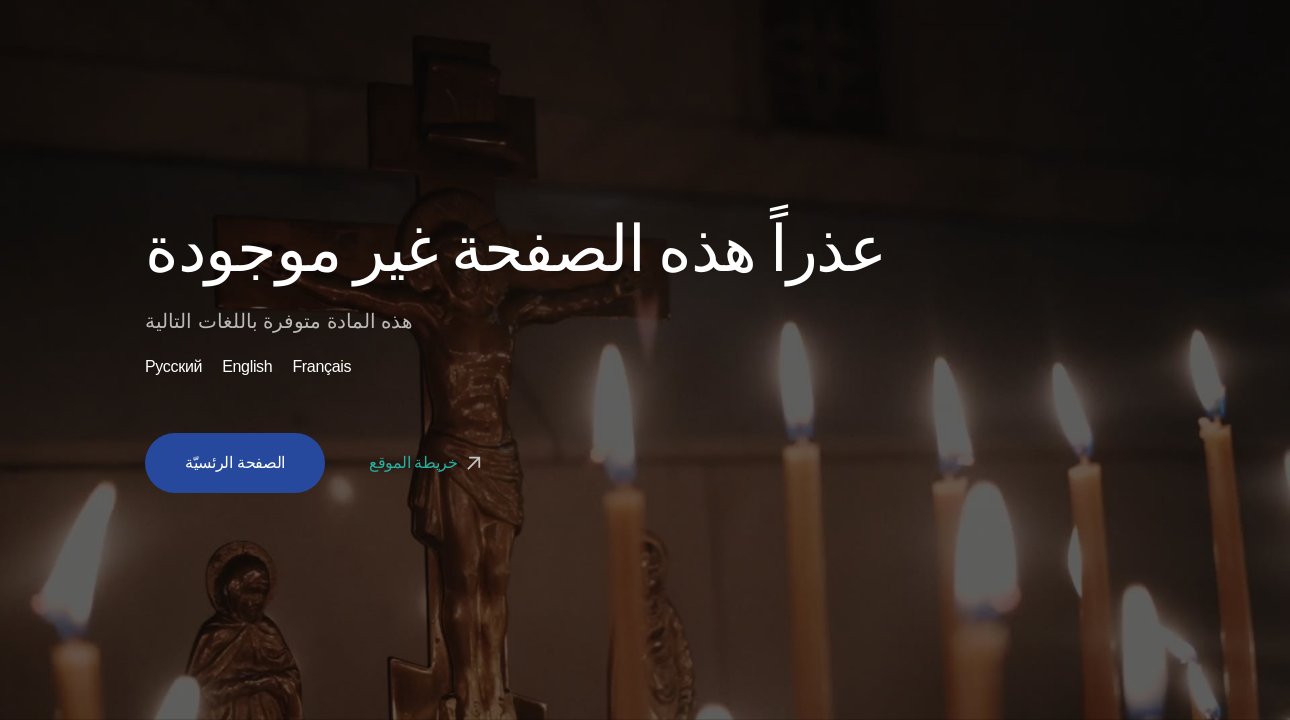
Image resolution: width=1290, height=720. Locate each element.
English (247, 367)
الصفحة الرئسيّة (235, 462)
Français (321, 367)
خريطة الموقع (427, 462)
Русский (173, 367)
